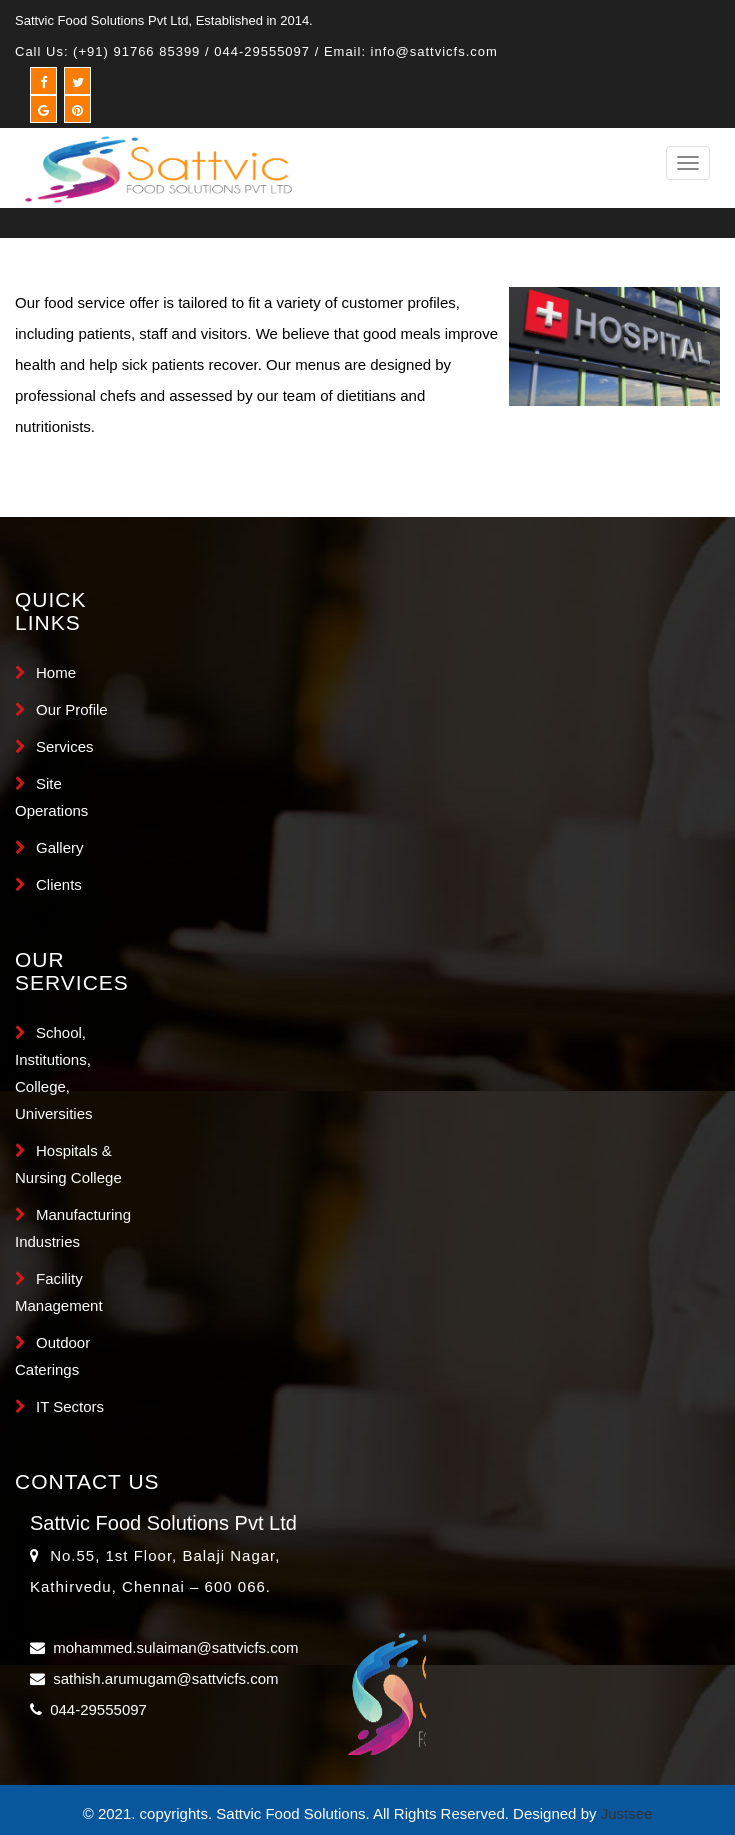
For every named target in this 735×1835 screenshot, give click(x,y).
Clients (59, 884)
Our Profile (72, 709)
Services (65, 746)
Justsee (627, 1813)
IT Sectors (70, 1406)
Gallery (60, 847)
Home (56, 672)
